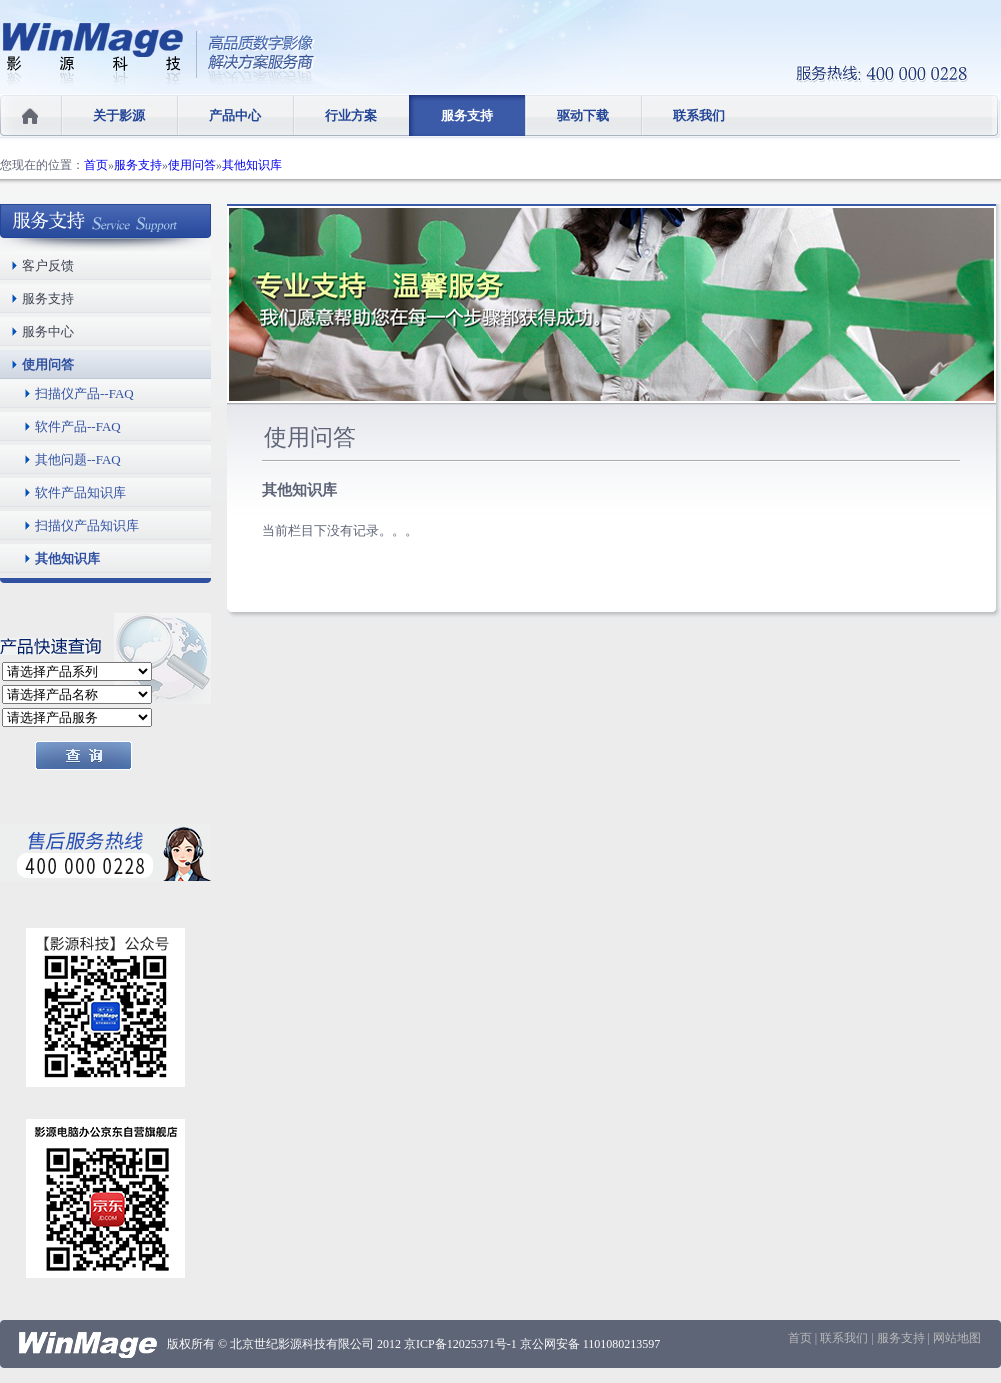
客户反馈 (48, 265)
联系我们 (699, 115)
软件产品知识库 (80, 492)
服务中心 (48, 331)
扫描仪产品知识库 (87, 525)
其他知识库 (252, 165)
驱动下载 (583, 115)
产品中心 (235, 115)
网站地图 (957, 1338)
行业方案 (351, 115)
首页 (96, 165)
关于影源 (119, 115)
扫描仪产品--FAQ (84, 393)
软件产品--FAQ (78, 426)
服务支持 (467, 115)
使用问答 (192, 165)
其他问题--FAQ (78, 459)
